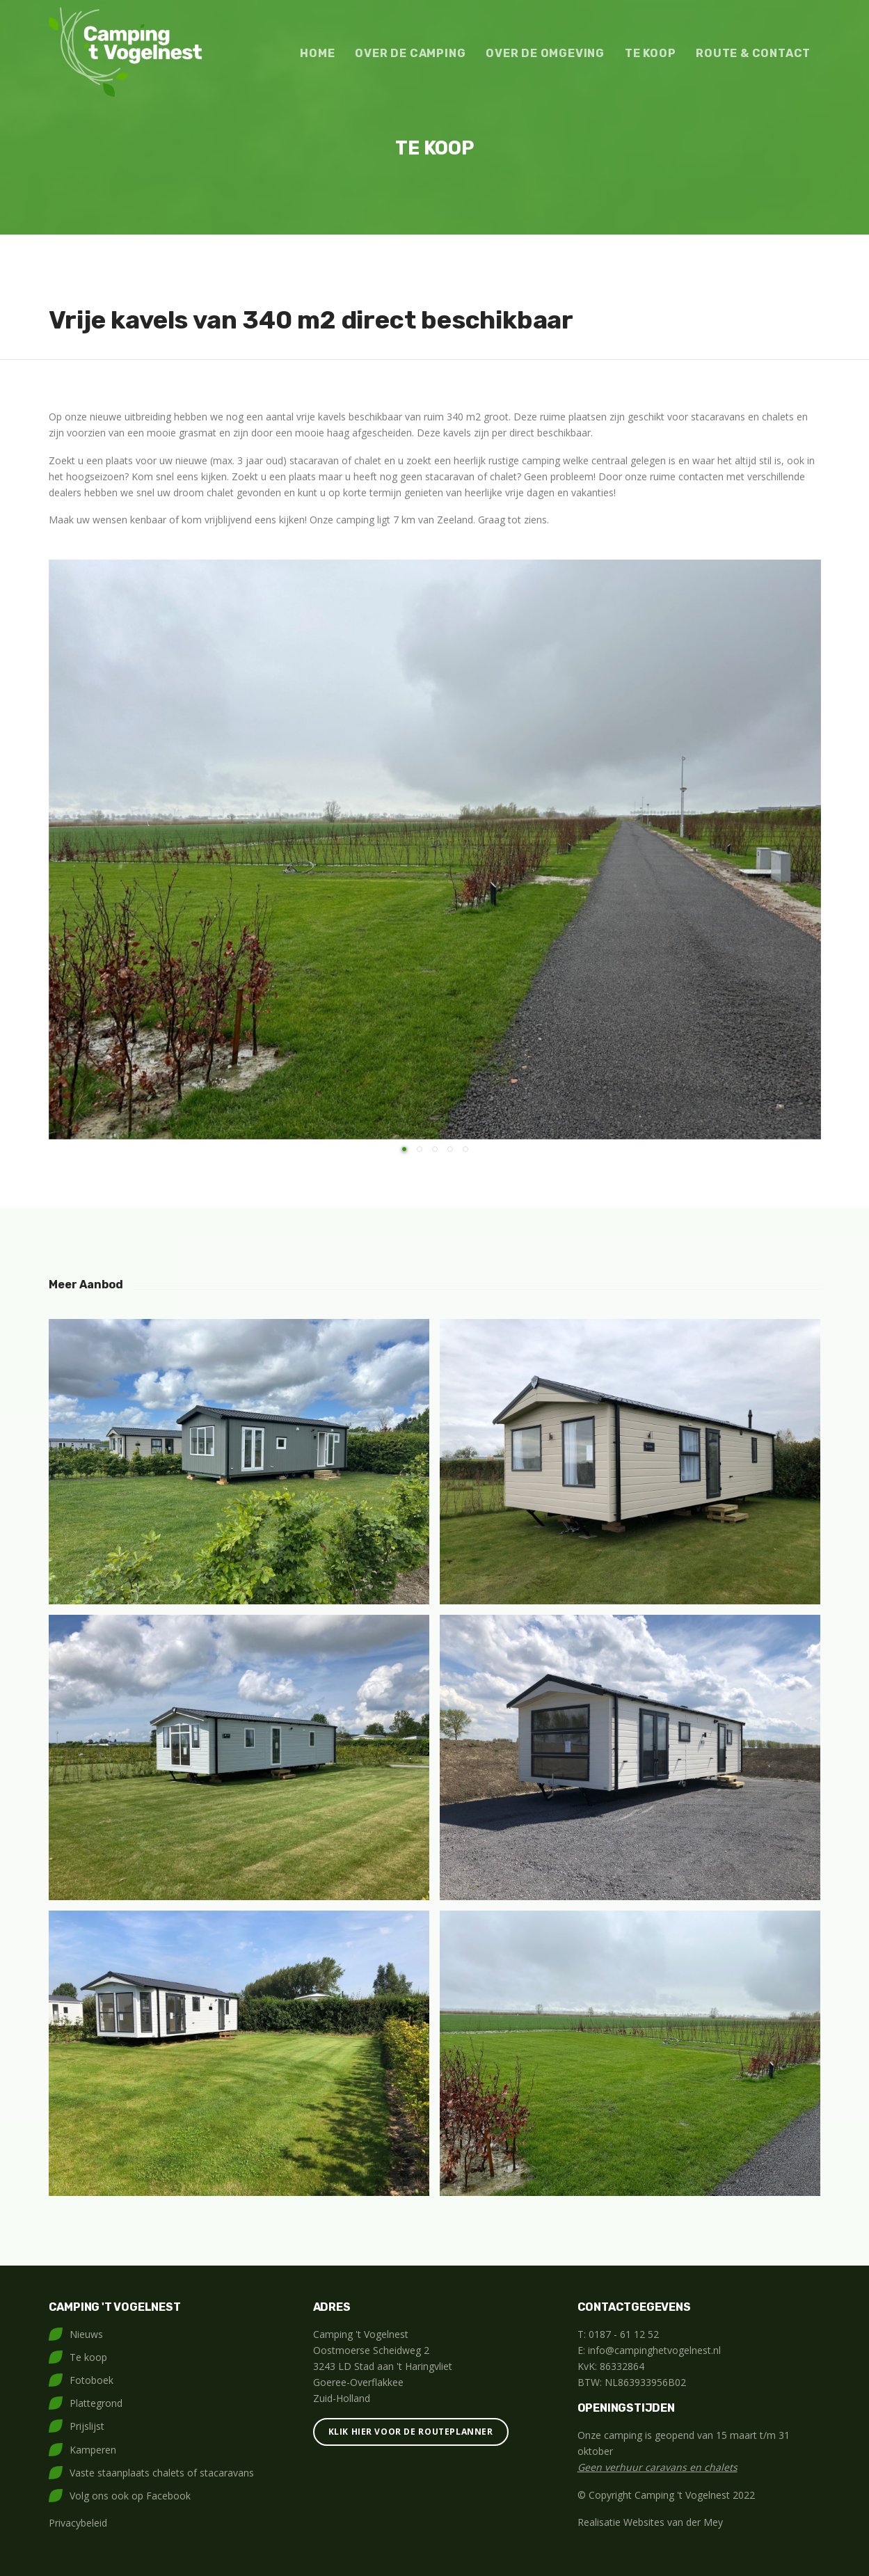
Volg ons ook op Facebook (130, 2495)
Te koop (650, 53)
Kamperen (93, 2449)
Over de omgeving (545, 53)
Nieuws (86, 2334)
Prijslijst (87, 2426)
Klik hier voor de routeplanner (410, 2431)
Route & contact (753, 53)
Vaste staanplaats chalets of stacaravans (162, 2472)
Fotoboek (91, 2380)
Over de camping (410, 53)
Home (317, 53)
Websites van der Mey (673, 2522)
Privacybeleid (78, 2522)
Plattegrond (96, 2403)
